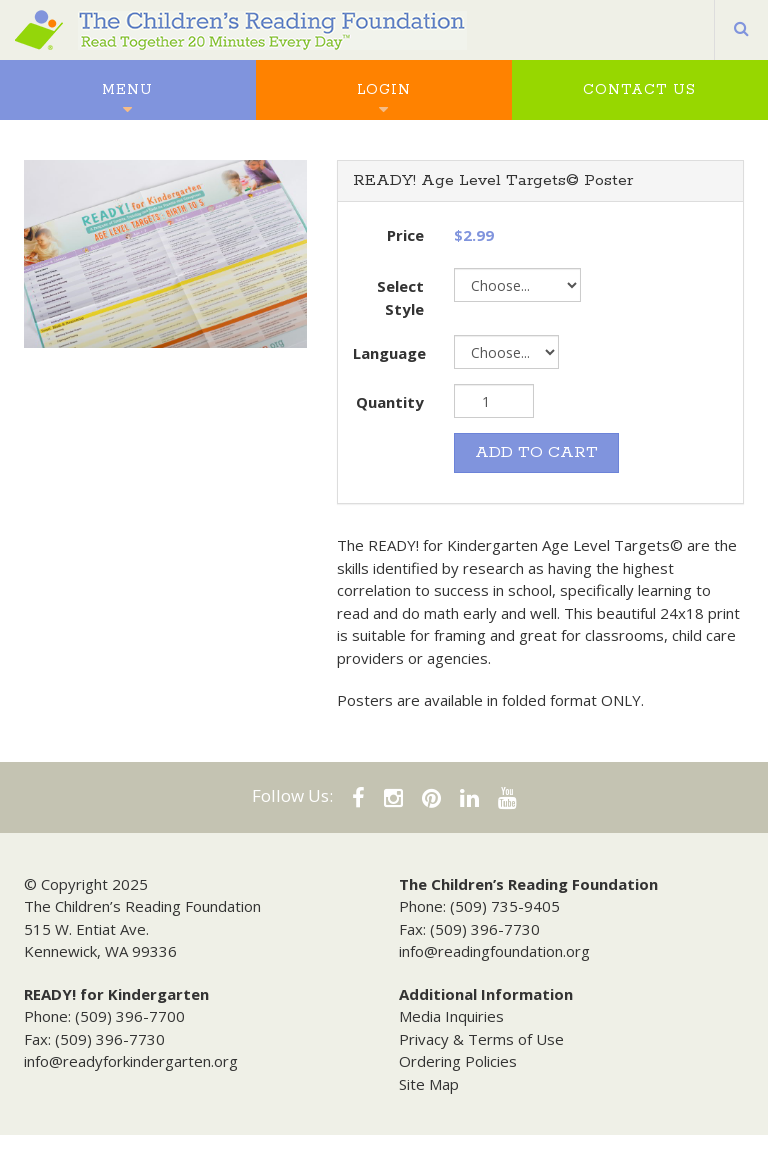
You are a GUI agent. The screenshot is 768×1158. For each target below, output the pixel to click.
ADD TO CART (536, 452)
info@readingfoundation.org (494, 951)
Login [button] (384, 90)
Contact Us (639, 90)
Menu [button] (127, 90)
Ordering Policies (458, 1061)
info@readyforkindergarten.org (131, 1061)
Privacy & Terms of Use (481, 1039)
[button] (741, 30)
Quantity (390, 402)
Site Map (429, 1084)
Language (389, 353)
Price (405, 235)
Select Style (400, 297)
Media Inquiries (451, 1016)
